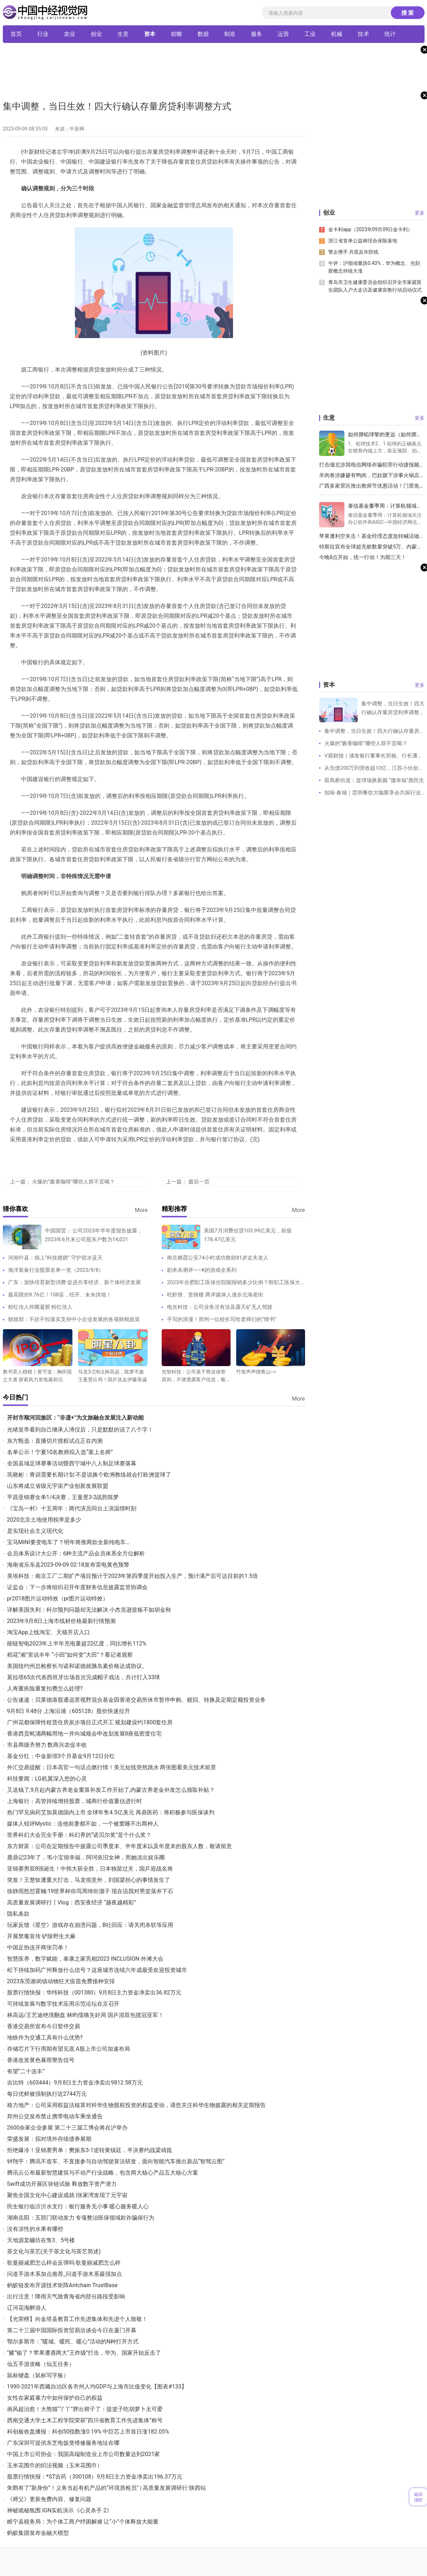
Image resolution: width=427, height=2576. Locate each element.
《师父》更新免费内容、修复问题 (49, 2499)
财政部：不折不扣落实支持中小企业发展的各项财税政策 (74, 1319)
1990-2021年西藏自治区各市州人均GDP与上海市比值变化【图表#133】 (97, 2386)
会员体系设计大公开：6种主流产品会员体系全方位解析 (76, 1553)
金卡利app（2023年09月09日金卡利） (370, 229)
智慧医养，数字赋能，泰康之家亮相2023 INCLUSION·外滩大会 (85, 1958)
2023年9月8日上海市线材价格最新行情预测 (61, 1621)
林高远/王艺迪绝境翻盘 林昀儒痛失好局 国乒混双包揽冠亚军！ (85, 2015)
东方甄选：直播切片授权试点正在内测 (55, 1441)
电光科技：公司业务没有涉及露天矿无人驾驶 (219, 1307)
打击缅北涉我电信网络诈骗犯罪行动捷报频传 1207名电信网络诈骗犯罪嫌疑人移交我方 (372, 465)
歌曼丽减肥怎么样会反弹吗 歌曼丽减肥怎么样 (64, 2262)
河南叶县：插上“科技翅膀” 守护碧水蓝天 (55, 1258)
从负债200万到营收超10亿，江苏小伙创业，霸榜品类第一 (371, 769)
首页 (16, 34)
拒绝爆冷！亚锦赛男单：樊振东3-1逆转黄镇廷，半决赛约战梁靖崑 (89, 2150)
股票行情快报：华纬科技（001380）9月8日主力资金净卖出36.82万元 (94, 1992)
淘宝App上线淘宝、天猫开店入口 (48, 1632)
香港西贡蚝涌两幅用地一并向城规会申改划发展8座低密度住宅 (84, 1733)
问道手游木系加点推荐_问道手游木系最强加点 (64, 2274)
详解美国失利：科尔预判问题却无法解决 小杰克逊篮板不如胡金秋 (89, 1609)
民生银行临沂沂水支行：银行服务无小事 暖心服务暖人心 (78, 2206)
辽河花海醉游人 (26, 2307)
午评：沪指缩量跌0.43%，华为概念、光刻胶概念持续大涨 (374, 267)
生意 (123, 34)
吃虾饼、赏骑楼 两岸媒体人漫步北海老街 (215, 1295)
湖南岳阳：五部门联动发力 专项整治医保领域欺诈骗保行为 (81, 2217)
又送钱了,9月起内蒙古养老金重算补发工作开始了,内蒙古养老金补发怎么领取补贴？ (111, 1790)
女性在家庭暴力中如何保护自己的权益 (55, 2397)
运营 (283, 34)
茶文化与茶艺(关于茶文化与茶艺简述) (54, 2251)
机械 (336, 34)
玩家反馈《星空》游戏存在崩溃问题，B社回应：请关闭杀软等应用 (90, 1925)
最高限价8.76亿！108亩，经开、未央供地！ (60, 1295)
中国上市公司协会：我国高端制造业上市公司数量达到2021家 (83, 2454)
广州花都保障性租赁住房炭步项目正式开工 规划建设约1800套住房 (90, 1722)
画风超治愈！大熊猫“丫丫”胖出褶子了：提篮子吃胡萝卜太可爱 (85, 2409)
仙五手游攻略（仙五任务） (41, 2364)
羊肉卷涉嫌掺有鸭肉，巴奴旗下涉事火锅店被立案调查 (372, 475)
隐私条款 (18, 1913)
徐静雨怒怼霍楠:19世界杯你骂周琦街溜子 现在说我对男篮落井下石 (90, 1891)
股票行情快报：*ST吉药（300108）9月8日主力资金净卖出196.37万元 (94, 2476)
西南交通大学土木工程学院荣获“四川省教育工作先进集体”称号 (85, 2420)
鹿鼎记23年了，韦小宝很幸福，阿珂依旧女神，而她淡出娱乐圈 (86, 1857)
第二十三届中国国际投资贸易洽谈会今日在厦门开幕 (71, 2330)
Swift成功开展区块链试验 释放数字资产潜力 (62, 2184)
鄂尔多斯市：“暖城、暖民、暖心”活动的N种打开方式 (73, 2341)
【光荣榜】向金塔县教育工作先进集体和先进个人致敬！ (77, 2319)
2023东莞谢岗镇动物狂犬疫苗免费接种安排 (61, 1981)
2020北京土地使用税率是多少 (44, 1519)
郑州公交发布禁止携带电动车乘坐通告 (55, 2116)
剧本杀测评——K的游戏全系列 (202, 1270)
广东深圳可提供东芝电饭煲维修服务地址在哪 (63, 2442)
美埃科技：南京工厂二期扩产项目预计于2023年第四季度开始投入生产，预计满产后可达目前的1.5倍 (132, 1576)
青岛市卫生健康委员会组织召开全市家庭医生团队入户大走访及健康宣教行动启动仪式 (374, 286)
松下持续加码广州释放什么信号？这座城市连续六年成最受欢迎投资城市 (97, 1970)
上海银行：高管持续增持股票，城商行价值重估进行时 (74, 1801)
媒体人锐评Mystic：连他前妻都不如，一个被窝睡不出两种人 (82, 1823)
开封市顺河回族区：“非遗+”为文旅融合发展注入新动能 (75, 1417)
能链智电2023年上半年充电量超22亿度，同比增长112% (77, 1643)
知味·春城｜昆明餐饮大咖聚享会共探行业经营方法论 (372, 794)
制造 (229, 34)
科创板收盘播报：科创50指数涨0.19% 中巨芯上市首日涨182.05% (88, 2431)
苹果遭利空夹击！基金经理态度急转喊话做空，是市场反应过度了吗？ (369, 536)
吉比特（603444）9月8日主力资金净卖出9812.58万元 (75, 2082)
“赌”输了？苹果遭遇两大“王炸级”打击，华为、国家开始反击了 (84, 2352)
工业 (310, 34)
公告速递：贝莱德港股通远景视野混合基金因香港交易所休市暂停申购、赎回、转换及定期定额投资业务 (136, 1699)
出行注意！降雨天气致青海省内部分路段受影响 (66, 2296)
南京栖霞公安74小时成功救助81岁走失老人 (218, 1258)
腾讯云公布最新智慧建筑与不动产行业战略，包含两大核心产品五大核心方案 (102, 2172)
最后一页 (198, 1182)
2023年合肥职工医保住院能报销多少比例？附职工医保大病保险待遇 (233, 1284)
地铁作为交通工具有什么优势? (45, 2037)
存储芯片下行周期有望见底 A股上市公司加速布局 (68, 2048)
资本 (149, 34)
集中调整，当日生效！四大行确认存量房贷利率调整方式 (374, 732)
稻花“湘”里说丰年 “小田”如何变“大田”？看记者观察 (70, 1654)
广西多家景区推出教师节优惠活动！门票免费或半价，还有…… (372, 486)
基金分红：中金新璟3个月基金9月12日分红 (61, 1756)
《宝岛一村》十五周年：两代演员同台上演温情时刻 (71, 1508)
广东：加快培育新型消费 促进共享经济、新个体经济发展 (74, 1282)
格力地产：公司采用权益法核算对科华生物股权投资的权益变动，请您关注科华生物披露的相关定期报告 (136, 2105)
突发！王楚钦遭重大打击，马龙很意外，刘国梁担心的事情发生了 (88, 1880)
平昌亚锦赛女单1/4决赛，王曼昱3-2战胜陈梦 (63, 1497)
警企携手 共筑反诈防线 (353, 252)
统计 (390, 34)
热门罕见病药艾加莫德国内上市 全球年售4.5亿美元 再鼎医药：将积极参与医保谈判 (110, 1812)
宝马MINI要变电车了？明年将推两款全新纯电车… (68, 1542)
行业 (42, 34)
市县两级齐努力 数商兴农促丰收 (47, 1744)
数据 (203, 34)
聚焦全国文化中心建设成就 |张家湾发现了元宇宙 (67, 2195)
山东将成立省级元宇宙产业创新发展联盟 (57, 1486)
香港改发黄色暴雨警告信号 (41, 2060)
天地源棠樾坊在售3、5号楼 (41, 2240)
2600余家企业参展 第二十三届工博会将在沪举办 (67, 2127)
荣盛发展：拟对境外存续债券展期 (49, 2139)
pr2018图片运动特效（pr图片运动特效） (58, 1598)
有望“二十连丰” (26, 2071)
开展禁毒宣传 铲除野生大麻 (41, 1936)
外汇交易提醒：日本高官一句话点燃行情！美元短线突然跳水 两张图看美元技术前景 (111, 1767)
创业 (96, 34)
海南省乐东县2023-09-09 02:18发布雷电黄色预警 (68, 1564)
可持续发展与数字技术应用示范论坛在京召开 (63, 2003)
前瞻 (176, 34)
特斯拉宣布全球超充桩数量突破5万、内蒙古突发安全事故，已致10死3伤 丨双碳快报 (370, 547)
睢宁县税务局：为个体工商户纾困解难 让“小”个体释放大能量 (82, 2521)
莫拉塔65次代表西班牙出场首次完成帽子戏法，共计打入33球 (83, 1677)
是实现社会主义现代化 (35, 1531)
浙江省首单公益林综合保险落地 (362, 240)
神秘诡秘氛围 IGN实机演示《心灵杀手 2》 (59, 2510)
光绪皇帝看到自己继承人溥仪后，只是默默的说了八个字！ (80, 1429)
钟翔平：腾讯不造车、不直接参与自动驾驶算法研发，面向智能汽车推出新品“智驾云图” (116, 2161)
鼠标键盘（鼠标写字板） (38, 2375)
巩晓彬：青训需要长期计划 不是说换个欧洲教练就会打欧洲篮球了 (89, 1474)
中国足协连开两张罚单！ (38, 1947)
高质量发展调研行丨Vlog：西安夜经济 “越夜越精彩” (71, 1902)
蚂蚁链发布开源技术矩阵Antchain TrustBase (62, 2285)
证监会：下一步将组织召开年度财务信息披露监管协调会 (77, 1587)
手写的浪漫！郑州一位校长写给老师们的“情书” (221, 1319)
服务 (256, 34)
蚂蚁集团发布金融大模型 (38, 2533)
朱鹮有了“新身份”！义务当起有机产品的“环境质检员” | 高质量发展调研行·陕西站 (106, 2488)
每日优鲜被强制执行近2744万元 (47, 2093)
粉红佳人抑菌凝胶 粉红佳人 (40, 1307)
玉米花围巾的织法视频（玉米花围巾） (55, 2465)
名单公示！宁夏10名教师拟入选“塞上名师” (60, 1452)
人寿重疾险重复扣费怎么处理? (45, 1688)
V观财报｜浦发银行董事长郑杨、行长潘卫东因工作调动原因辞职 (373, 757)
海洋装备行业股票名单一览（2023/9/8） (56, 1270)
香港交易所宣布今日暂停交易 (43, 2026)
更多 (420, 213)
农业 (69, 34)
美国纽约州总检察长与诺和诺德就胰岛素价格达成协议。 (77, 1666)
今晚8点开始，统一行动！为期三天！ (362, 557)
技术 (363, 34)
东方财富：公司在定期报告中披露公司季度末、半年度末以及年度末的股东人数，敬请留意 (119, 1846)
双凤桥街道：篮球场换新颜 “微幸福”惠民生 (374, 780)
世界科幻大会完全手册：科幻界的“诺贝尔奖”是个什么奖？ (79, 1835)
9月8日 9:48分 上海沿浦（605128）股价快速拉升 (68, 1711)
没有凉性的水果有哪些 (35, 2229)
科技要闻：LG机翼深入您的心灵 (47, 1778)
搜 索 (407, 12)
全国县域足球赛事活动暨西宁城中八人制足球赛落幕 (71, 1463)
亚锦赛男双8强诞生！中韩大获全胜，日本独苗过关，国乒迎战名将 (90, 1868)
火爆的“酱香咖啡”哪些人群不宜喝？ (73, 1182)
